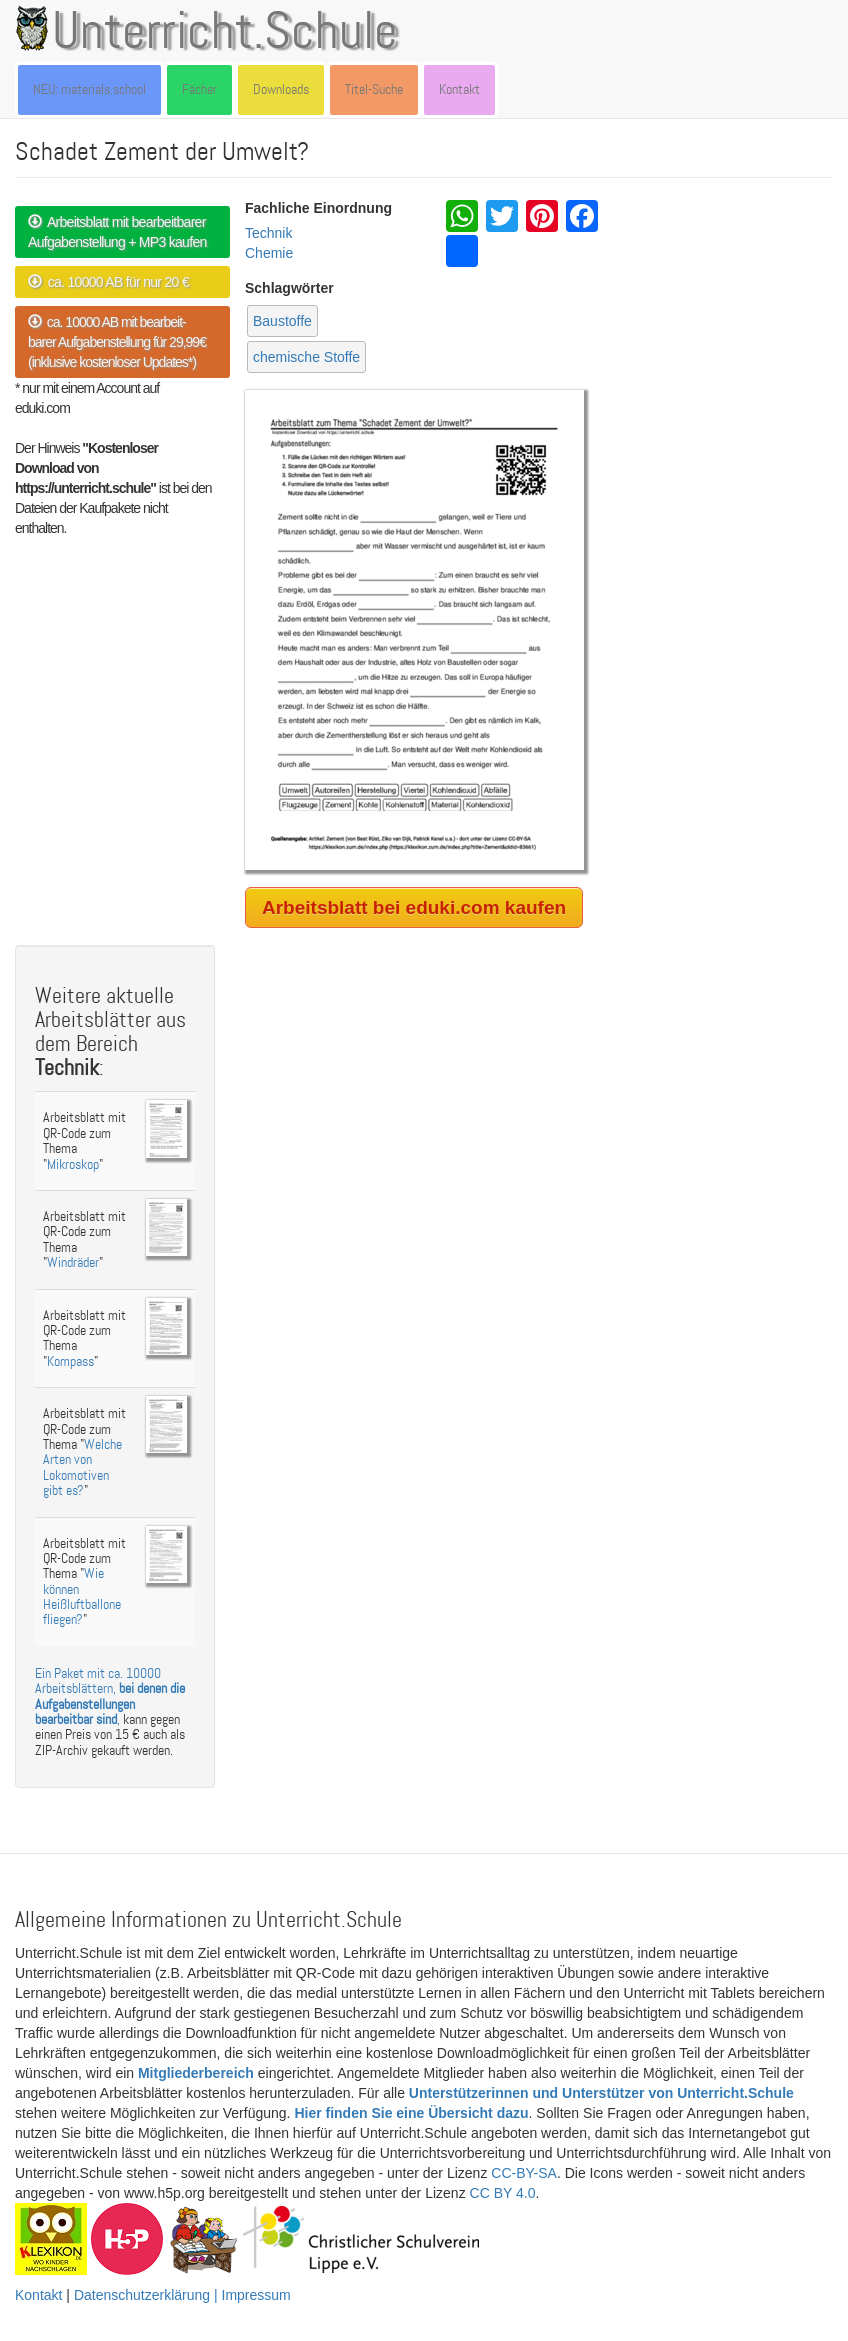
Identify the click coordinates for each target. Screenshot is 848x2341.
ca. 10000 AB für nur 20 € (108, 282)
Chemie (269, 253)
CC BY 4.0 (503, 2193)
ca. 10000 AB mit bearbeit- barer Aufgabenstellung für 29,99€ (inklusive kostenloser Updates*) (117, 342)
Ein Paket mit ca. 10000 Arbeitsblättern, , (110, 1696)
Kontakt (459, 89)
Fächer (199, 89)
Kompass (70, 1361)
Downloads (281, 89)
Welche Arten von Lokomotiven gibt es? (82, 1467)
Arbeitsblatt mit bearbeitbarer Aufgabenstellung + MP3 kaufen (117, 232)
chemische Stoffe (306, 357)
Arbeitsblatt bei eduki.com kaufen (414, 907)
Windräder (73, 1262)
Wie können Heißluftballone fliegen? (82, 1596)
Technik (268, 233)
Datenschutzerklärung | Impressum (182, 2295)
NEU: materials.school (89, 89)
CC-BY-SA (524, 2173)
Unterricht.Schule (225, 33)
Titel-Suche (374, 89)
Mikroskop (73, 1164)
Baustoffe (282, 321)
